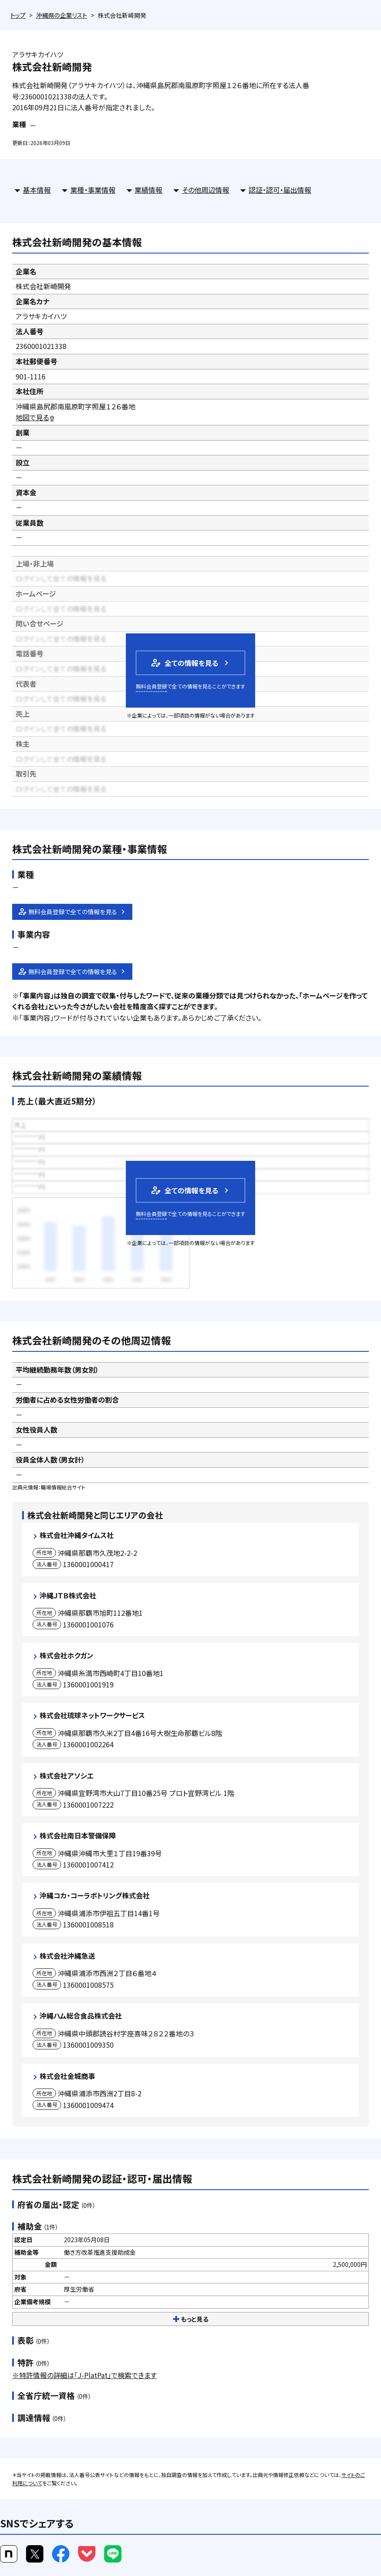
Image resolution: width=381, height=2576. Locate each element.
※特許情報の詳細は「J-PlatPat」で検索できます (84, 2375)
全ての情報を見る (184, 662)
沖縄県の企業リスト (61, 15)
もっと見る (190, 2319)
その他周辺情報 (205, 189)
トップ (18, 15)
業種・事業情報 (92, 189)
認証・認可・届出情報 (280, 189)
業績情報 (148, 189)
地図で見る (35, 417)
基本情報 (37, 189)
